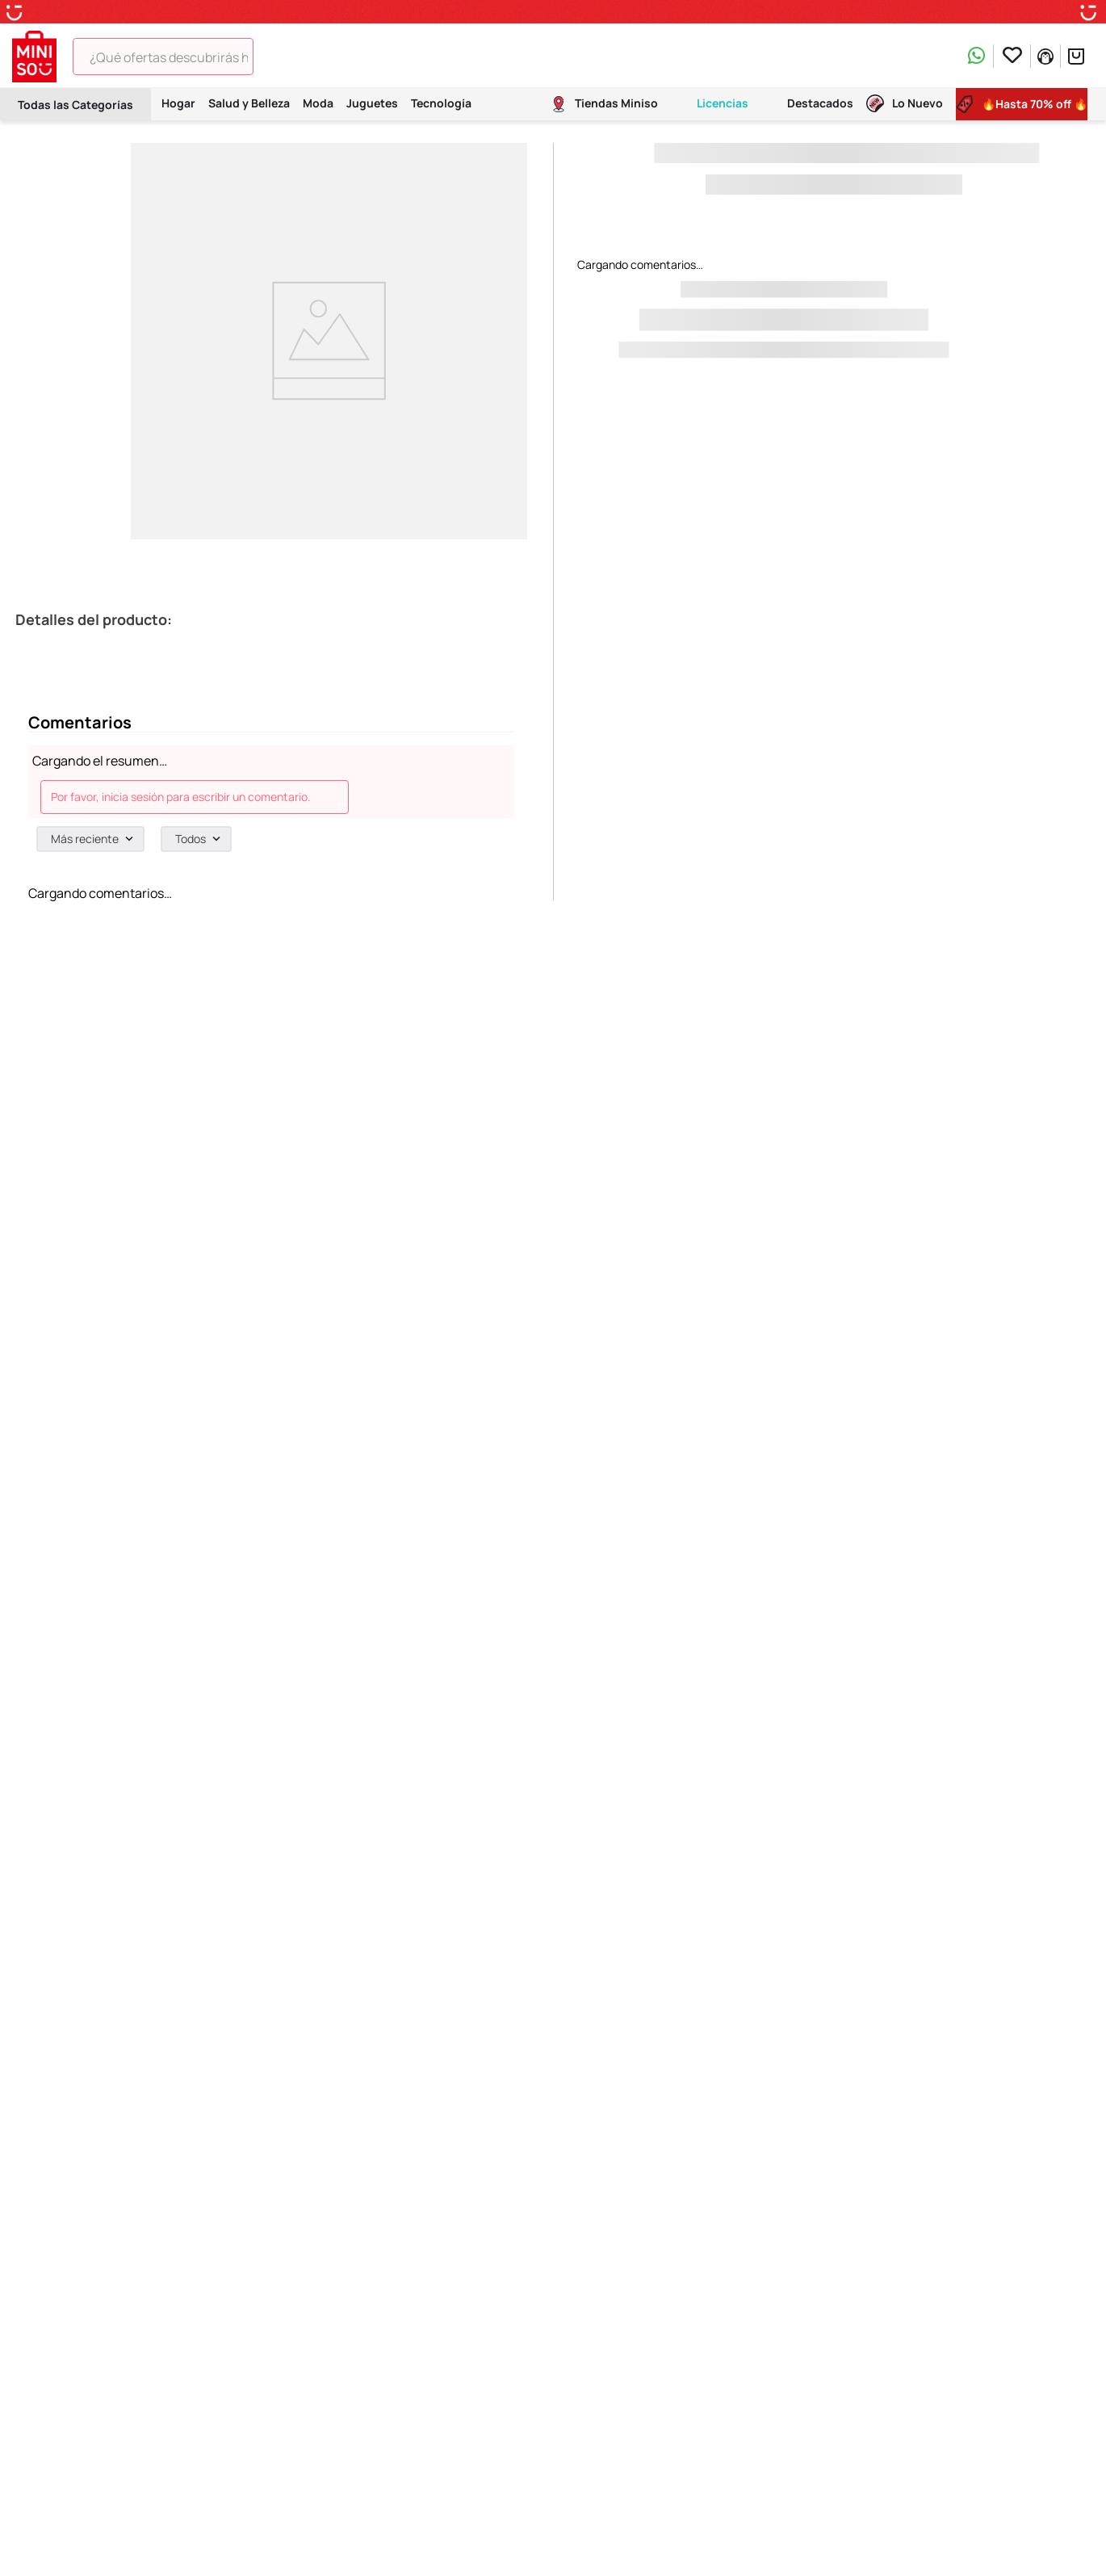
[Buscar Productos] (276, 56)
